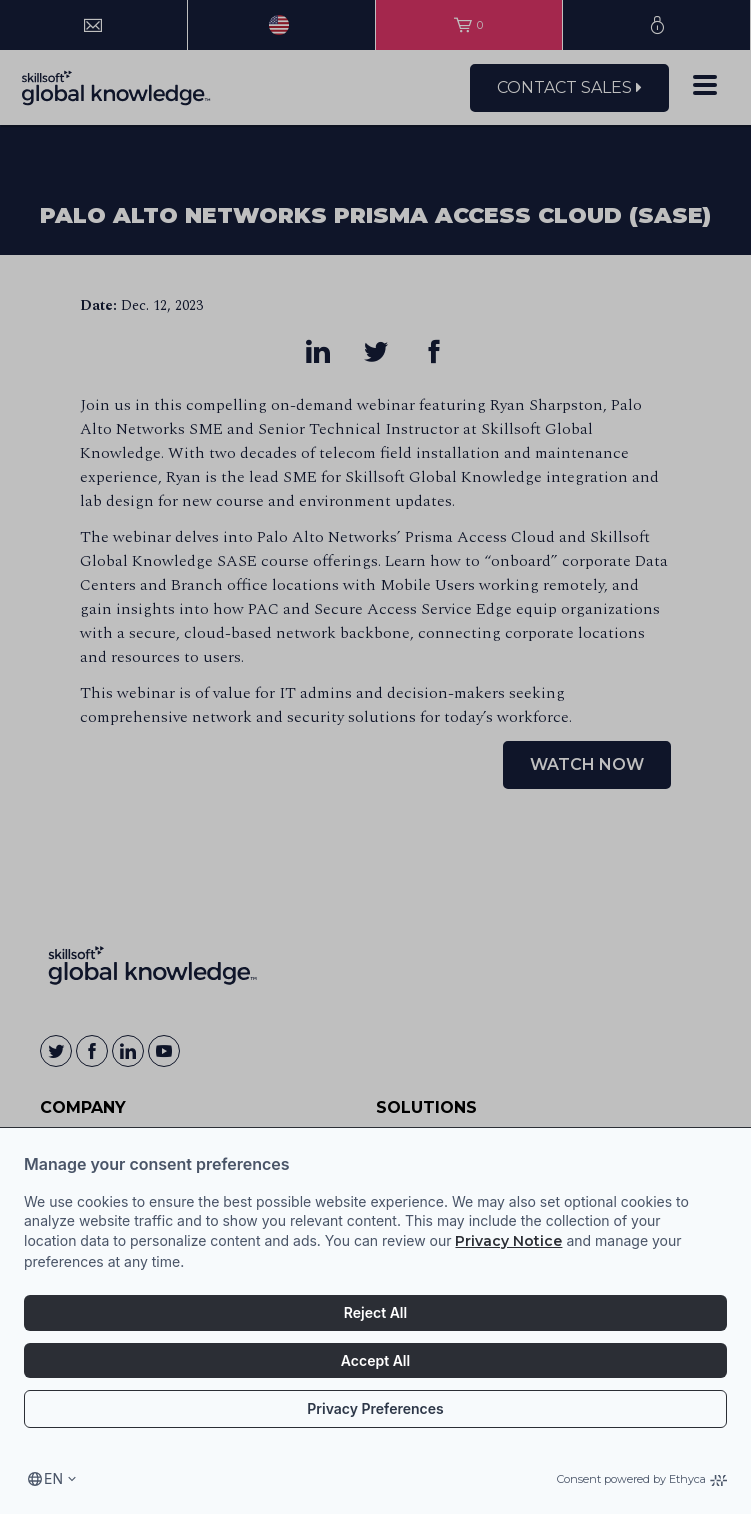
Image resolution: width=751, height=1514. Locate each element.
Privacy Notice (508, 1241)
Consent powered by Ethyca (642, 1479)
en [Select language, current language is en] (53, 1478)
